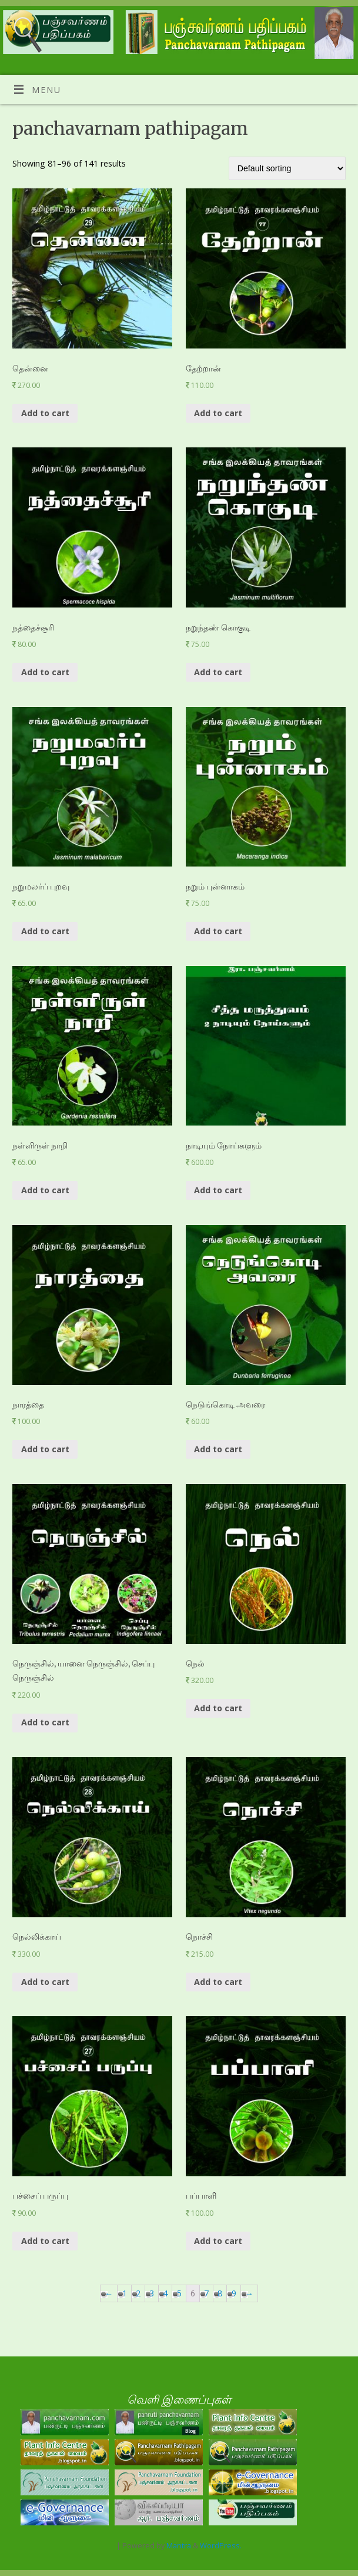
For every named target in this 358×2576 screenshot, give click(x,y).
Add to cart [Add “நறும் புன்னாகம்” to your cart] (218, 931)
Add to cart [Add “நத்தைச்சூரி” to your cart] (45, 672)
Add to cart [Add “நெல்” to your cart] (218, 1708)
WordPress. (221, 2545)
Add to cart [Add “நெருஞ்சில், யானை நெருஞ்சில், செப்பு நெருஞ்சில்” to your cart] (45, 1722)
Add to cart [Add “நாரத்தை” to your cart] (45, 1449)
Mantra (178, 2545)
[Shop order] (287, 168)
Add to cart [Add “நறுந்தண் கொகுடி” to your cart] (218, 672)
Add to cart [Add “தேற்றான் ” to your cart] (218, 413)
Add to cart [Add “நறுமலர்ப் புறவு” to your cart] (45, 931)
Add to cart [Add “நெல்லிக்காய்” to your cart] (45, 1981)
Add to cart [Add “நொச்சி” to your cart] (218, 1981)
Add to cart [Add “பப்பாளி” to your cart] (218, 2240)
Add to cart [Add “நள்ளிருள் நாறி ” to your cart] (45, 1190)
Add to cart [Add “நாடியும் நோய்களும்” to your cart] (218, 1190)
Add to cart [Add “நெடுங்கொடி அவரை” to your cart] (218, 1449)
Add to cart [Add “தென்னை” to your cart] (45, 413)
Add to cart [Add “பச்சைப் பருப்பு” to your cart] (45, 2240)
